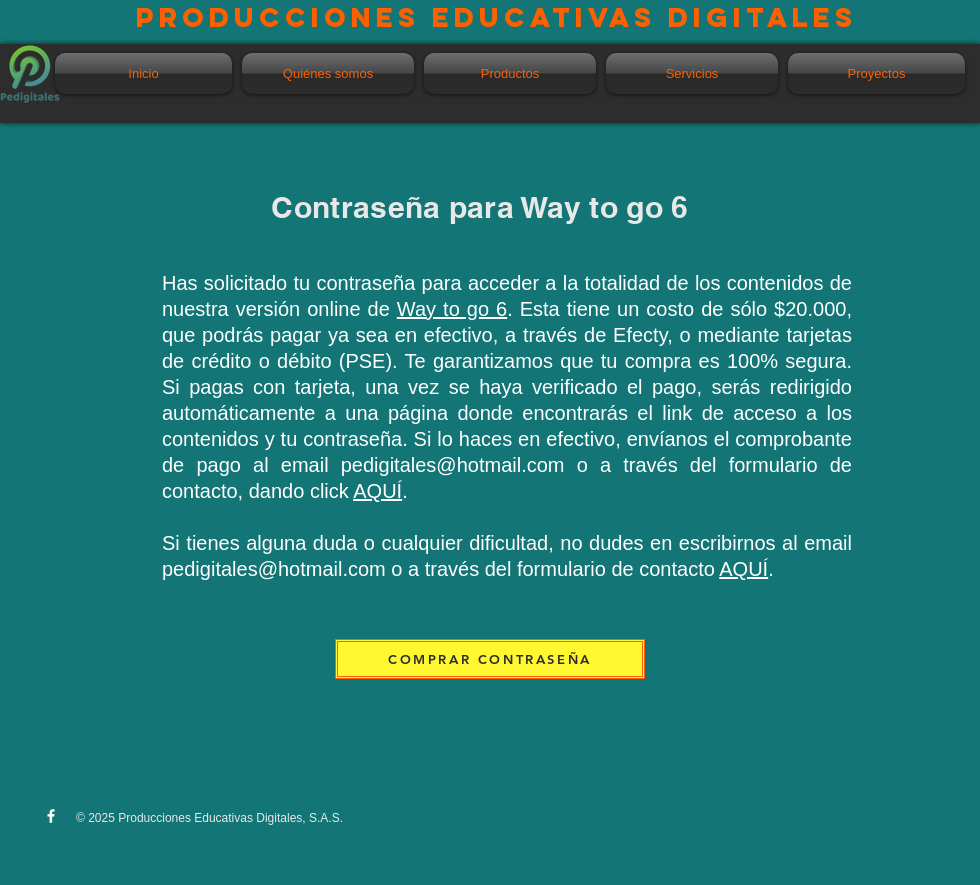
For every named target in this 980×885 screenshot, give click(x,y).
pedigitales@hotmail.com (453, 465)
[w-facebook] (51, 816)
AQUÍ (377, 491)
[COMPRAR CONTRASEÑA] (490, 659)
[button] (510, 73)
